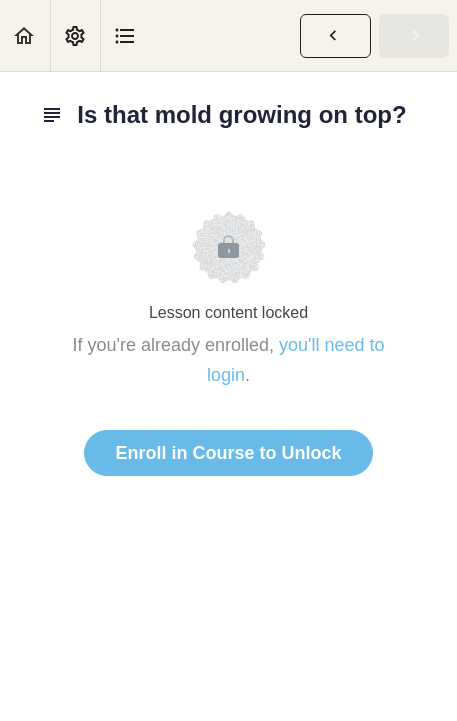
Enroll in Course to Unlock (228, 453)
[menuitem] (75, 35)
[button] (25, 35)
